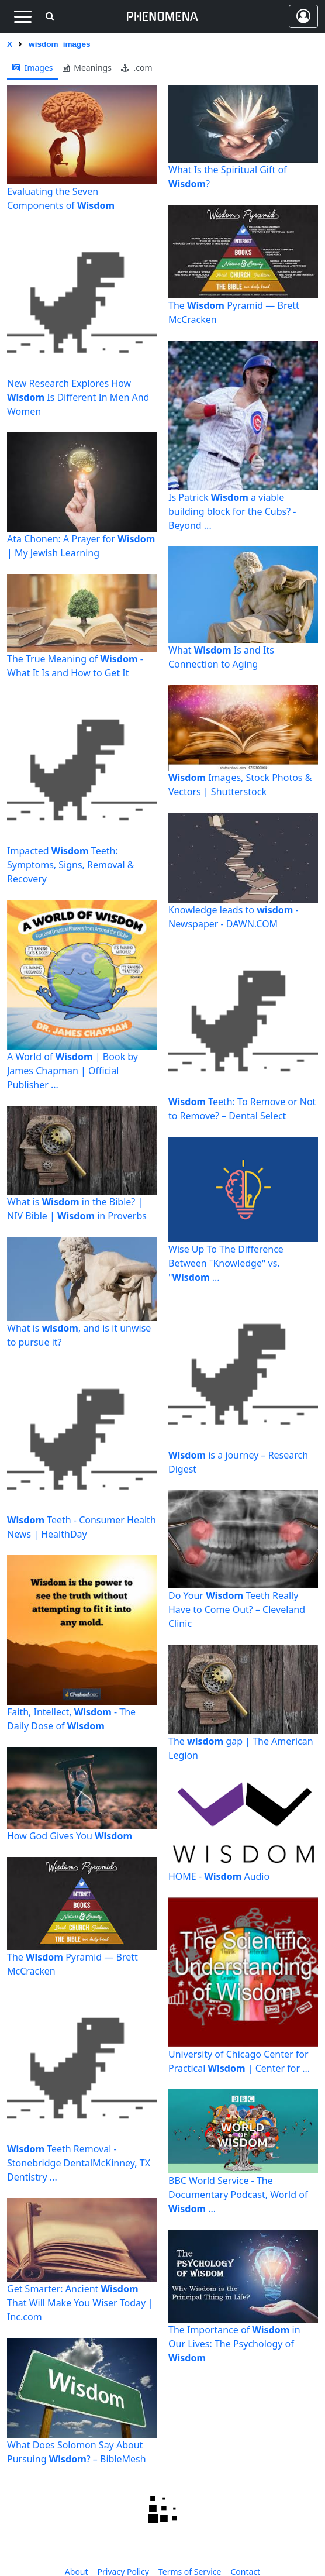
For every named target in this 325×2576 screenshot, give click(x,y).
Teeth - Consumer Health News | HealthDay (81, 1527)
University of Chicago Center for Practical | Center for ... (239, 2061)
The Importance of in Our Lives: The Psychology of (234, 2343)
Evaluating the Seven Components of (61, 198)
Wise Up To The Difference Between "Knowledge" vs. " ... (225, 1263)
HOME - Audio (218, 1876)
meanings (87, 67)
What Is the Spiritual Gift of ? (227, 176)
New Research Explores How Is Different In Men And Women (78, 397)
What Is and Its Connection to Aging (221, 657)
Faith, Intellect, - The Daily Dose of (71, 1718)
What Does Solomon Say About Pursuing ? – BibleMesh (76, 2452)
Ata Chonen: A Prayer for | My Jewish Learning (81, 545)
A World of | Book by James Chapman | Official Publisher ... (72, 1070)
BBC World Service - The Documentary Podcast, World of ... (237, 2194)
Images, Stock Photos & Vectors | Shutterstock (240, 784)
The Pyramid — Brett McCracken (72, 1964)
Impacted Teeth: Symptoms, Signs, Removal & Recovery (70, 864)
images (32, 67)
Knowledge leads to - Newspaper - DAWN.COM (233, 916)
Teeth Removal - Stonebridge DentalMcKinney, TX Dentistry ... (78, 2162)
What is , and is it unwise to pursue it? (79, 1335)
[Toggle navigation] (22, 16)
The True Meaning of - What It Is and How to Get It (75, 665)
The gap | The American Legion (240, 1748)
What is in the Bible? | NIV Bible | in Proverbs (77, 1208)
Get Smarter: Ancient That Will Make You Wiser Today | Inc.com (80, 2302)
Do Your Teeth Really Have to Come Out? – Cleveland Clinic (236, 1609)
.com (137, 67)
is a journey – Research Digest (238, 1462)
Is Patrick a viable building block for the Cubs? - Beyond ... (232, 511)
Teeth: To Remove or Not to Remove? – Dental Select (242, 1108)
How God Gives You (69, 1835)
